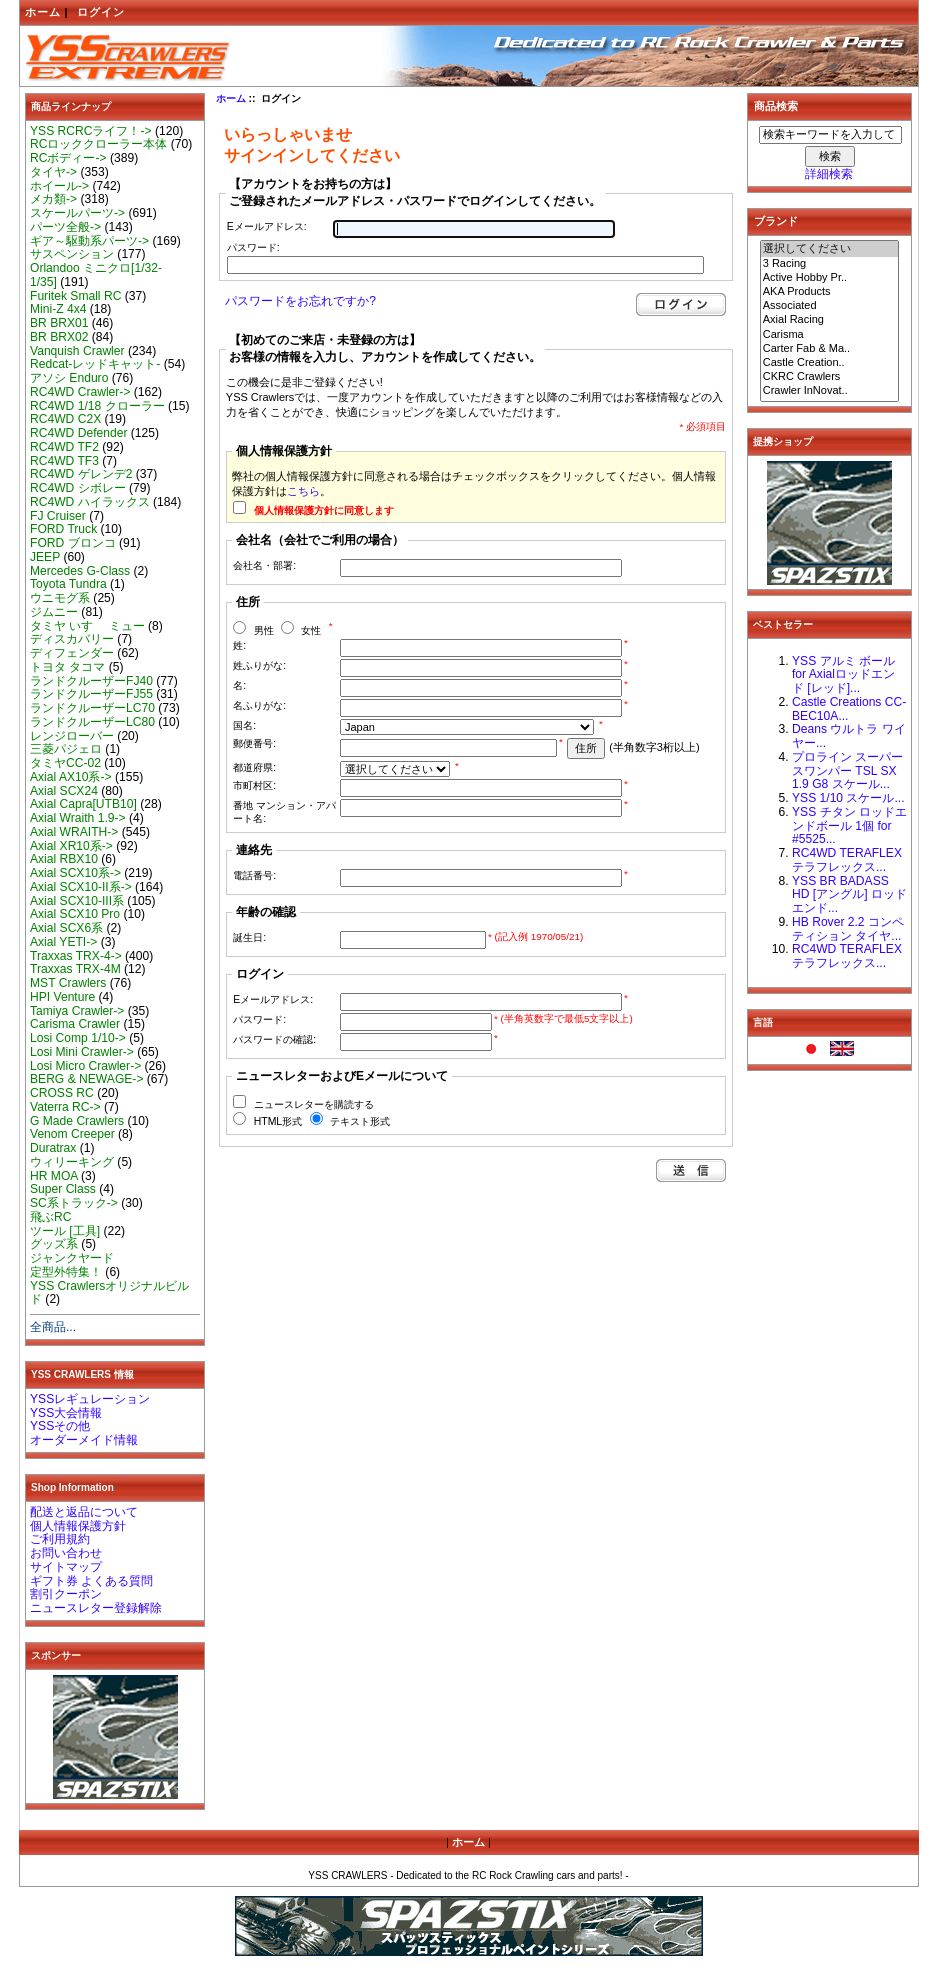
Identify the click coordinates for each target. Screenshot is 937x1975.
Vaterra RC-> (65, 1107)
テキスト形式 (360, 1121)
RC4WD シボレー (78, 488)
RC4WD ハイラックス (90, 502)
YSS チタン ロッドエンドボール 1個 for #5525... (849, 826)
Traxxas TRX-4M (75, 969)
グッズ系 (54, 1244)
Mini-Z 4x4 (58, 309)
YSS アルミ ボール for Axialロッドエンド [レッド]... (843, 675)
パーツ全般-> (65, 227)
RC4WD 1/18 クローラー (97, 406)
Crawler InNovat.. (830, 391)
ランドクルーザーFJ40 (91, 681)
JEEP (45, 557)
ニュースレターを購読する (314, 1104)
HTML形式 (278, 1121)
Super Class (63, 1189)
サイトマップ (66, 1567)
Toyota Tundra (68, 584)
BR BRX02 (59, 337)
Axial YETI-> (63, 942)
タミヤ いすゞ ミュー (87, 626)
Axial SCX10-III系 (77, 901)
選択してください (830, 249)
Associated (830, 306)
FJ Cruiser (58, 516)
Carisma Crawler (75, 1024)
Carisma (830, 335)
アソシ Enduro (69, 378)
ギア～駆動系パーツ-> (89, 241)
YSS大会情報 (66, 1413)
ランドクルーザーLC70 (92, 708)
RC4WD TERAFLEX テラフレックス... (847, 860)
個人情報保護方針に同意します (324, 510)
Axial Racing (830, 320)
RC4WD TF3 (64, 461)
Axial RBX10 (64, 859)
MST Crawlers (68, 983)
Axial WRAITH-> (74, 832)
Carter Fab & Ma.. (830, 349)
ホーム (43, 12)
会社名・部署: (264, 565)
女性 (311, 630)
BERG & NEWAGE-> (86, 1079)
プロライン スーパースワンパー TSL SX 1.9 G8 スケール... (847, 771)
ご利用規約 (60, 1539)
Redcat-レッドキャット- (95, 364)
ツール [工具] (65, 1231)
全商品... (53, 1327)
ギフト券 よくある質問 (91, 1581)
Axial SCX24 (64, 791)
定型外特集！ (66, 1272)
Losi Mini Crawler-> (82, 1052)
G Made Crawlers (77, 1121)
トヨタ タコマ (67, 667)
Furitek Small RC (75, 296)
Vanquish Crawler (77, 351)
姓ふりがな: (259, 665)
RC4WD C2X (65, 419)
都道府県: (254, 767)
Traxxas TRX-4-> (76, 956)
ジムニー (54, 612)
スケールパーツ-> (77, 213)
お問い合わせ (66, 1553)
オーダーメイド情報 (84, 1440)
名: (239, 685)
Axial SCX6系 (66, 928)
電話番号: (254, 875)
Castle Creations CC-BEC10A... (849, 709)
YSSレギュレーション (90, 1399)
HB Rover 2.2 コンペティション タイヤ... (848, 929)
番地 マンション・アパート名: (284, 812)
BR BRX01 (59, 323)
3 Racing (830, 264)
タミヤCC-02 (65, 763)
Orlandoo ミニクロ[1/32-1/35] (96, 275)
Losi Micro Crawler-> (85, 1066)
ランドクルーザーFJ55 (91, 694)
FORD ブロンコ (73, 543)
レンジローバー (72, 736)
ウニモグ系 (60, 598)
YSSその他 (60, 1426)
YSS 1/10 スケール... (848, 798)
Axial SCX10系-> (75, 873)
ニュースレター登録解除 (96, 1608)
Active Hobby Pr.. (830, 278)
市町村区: (254, 785)
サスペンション (72, 254)
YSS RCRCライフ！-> (91, 131)
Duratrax (53, 1148)
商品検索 (776, 106)
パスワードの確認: (274, 1039)
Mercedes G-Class (80, 571)
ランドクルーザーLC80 (92, 722)
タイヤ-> (53, 172)
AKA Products (830, 292)
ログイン (101, 12)
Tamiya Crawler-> (77, 1011)
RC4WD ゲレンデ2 (81, 474)
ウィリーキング (72, 1162)
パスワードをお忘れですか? (300, 301)
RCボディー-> (68, 158)
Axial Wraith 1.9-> (78, 818)
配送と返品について (84, 1512)
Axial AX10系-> (71, 777)
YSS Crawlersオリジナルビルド (109, 1293)
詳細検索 (829, 174)
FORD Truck (63, 529)
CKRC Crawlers (830, 377)
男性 (264, 630)
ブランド (776, 221)
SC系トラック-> (74, 1203)
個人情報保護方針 (78, 1526)
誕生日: (249, 937)
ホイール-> (59, 186)
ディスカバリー (72, 639)
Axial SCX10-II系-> (81, 887)
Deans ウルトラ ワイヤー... (849, 736)
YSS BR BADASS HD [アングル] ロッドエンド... (849, 895)
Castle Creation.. (830, 363)
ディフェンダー (72, 653)
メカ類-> (53, 199)
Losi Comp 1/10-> (78, 1038)
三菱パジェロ (66, 749)
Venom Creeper (72, 1134)
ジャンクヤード (72, 1258)
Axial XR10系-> (71, 846)
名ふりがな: (259, 705)
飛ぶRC (50, 1217)
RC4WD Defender (78, 433)
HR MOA (54, 1176)
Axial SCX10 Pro (75, 914)
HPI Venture (62, 997)
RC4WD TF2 (64, 447)
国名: (244, 725)
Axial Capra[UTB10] (83, 804)
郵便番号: (254, 743)
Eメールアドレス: (267, 226)
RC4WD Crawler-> (80, 392)
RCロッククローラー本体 (98, 144)
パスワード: (253, 247)
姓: (239, 645)
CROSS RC (62, 1093)
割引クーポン (66, 1594)
